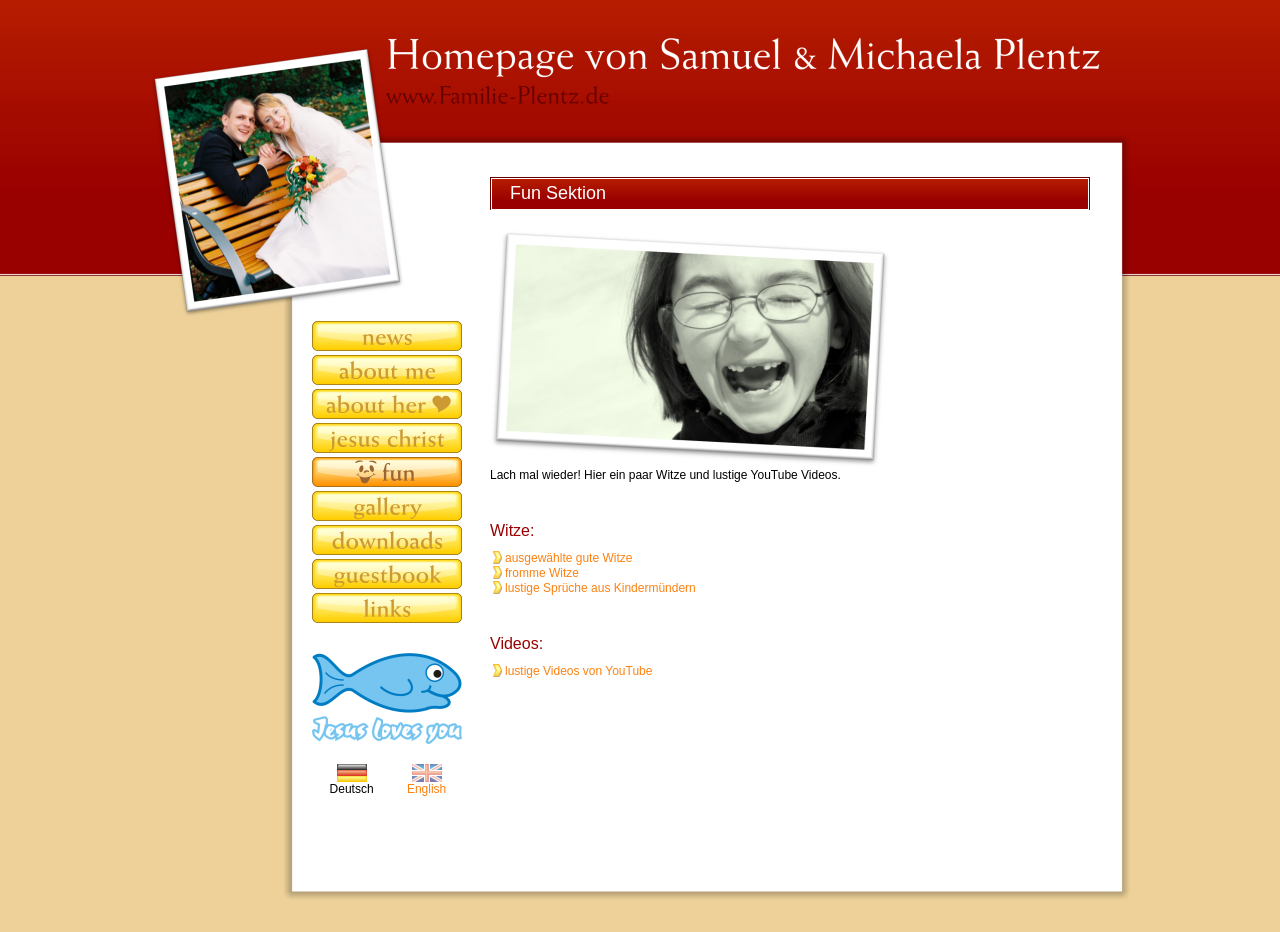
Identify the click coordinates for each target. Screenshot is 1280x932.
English (426, 783)
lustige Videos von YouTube (578, 671)
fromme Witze (542, 573)
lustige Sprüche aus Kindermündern (600, 588)
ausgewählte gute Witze (568, 558)
